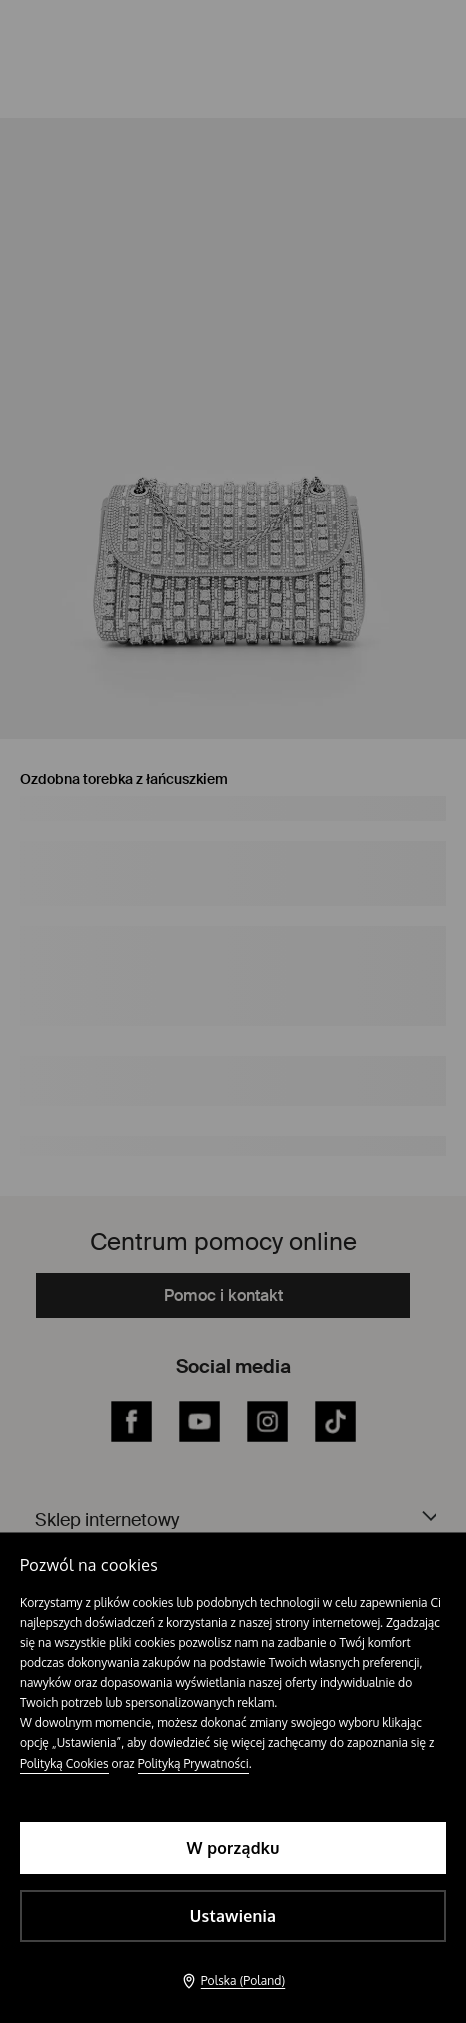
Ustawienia (233, 1916)
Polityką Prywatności (193, 1763)
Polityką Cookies (64, 1763)
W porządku (233, 1848)
